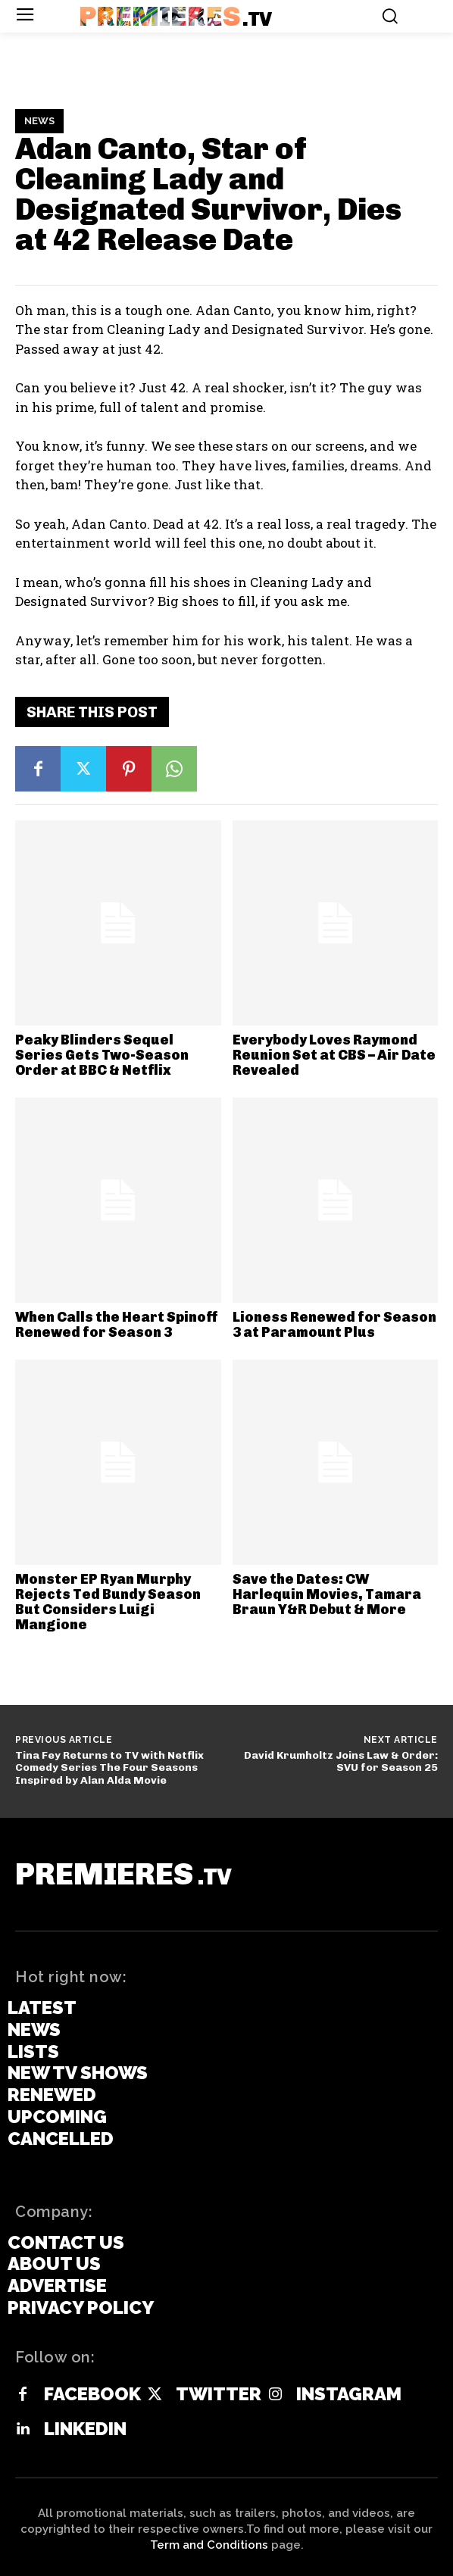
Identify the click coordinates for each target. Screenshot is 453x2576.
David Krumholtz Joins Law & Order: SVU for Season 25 (341, 1762)
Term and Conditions (209, 2545)
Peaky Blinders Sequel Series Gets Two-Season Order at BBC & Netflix (102, 1055)
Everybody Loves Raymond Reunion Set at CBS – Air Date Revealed (334, 1055)
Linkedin (85, 2429)
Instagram (348, 2394)
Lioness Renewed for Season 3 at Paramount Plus (334, 1325)
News (39, 121)
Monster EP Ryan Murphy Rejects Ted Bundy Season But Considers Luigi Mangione (108, 1601)
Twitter (218, 2394)
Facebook (92, 2394)
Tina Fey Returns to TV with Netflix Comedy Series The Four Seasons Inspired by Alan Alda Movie (109, 1768)
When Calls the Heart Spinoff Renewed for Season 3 (116, 1325)
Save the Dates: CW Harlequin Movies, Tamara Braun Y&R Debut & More (327, 1594)
